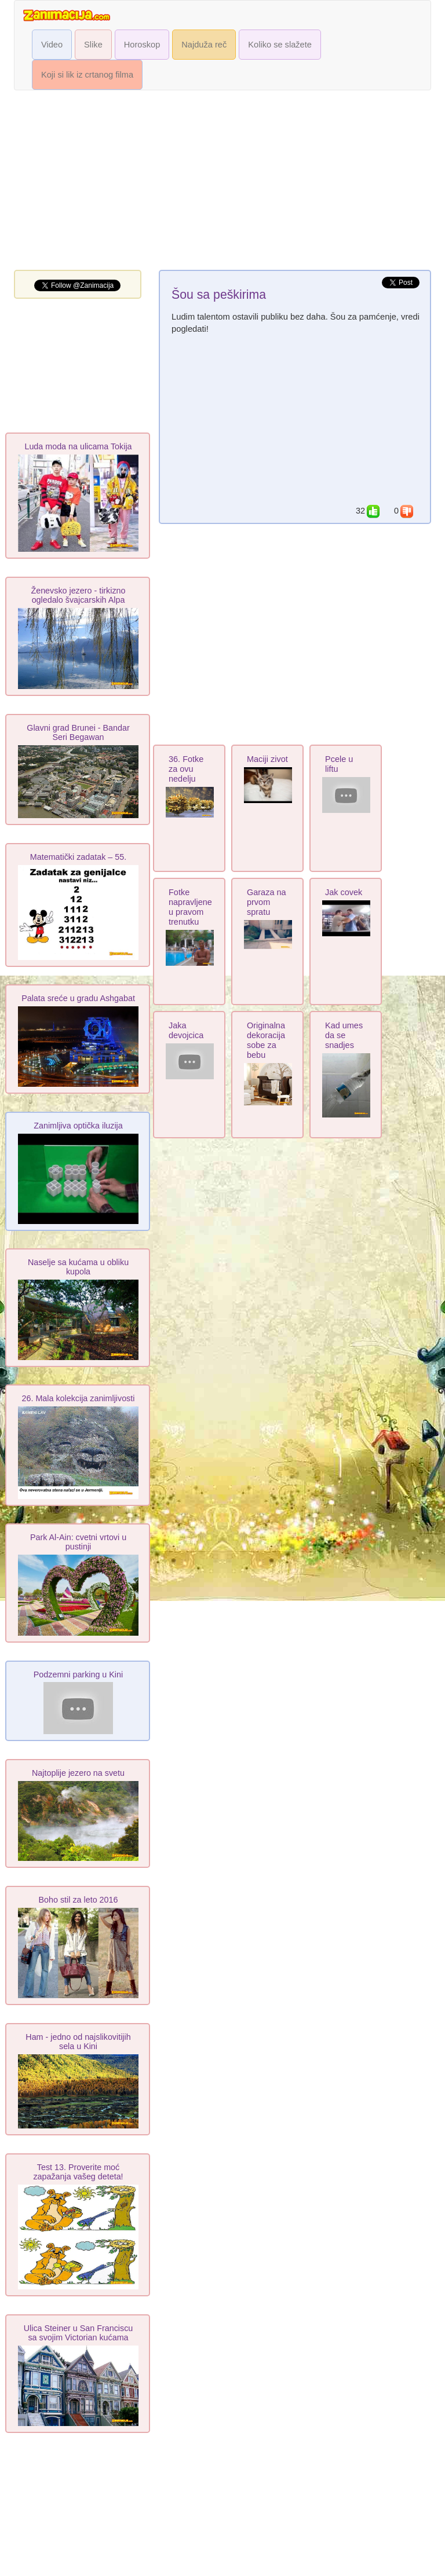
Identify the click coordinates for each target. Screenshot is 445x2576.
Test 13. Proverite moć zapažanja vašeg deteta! (78, 2172)
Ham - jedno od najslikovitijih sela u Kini (77, 2041)
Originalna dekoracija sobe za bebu (266, 1040)
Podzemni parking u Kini (78, 1674)
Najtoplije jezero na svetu (78, 1773)
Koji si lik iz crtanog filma (87, 74)
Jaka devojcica (186, 1030)
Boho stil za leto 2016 (78, 1899)
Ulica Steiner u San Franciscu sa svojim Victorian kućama (78, 2333)
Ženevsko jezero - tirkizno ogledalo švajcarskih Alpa (78, 595)
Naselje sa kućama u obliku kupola (78, 1267)
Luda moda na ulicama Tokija (78, 446)
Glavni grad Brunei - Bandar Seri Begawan (78, 732)
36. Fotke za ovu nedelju (186, 768)
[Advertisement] (222, 183)
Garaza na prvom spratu (266, 902)
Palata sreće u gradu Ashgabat (78, 998)
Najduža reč (204, 44)
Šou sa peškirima (219, 295)
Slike (93, 44)
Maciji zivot (267, 759)
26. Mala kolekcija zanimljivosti (78, 1398)
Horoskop (142, 44)
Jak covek (343, 892)
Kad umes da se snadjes (344, 1035)
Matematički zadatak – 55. (78, 857)
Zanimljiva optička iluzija (78, 1125)
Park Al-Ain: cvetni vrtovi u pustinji (78, 1542)
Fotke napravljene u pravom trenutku (190, 907)
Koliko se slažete (280, 44)
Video (52, 44)
